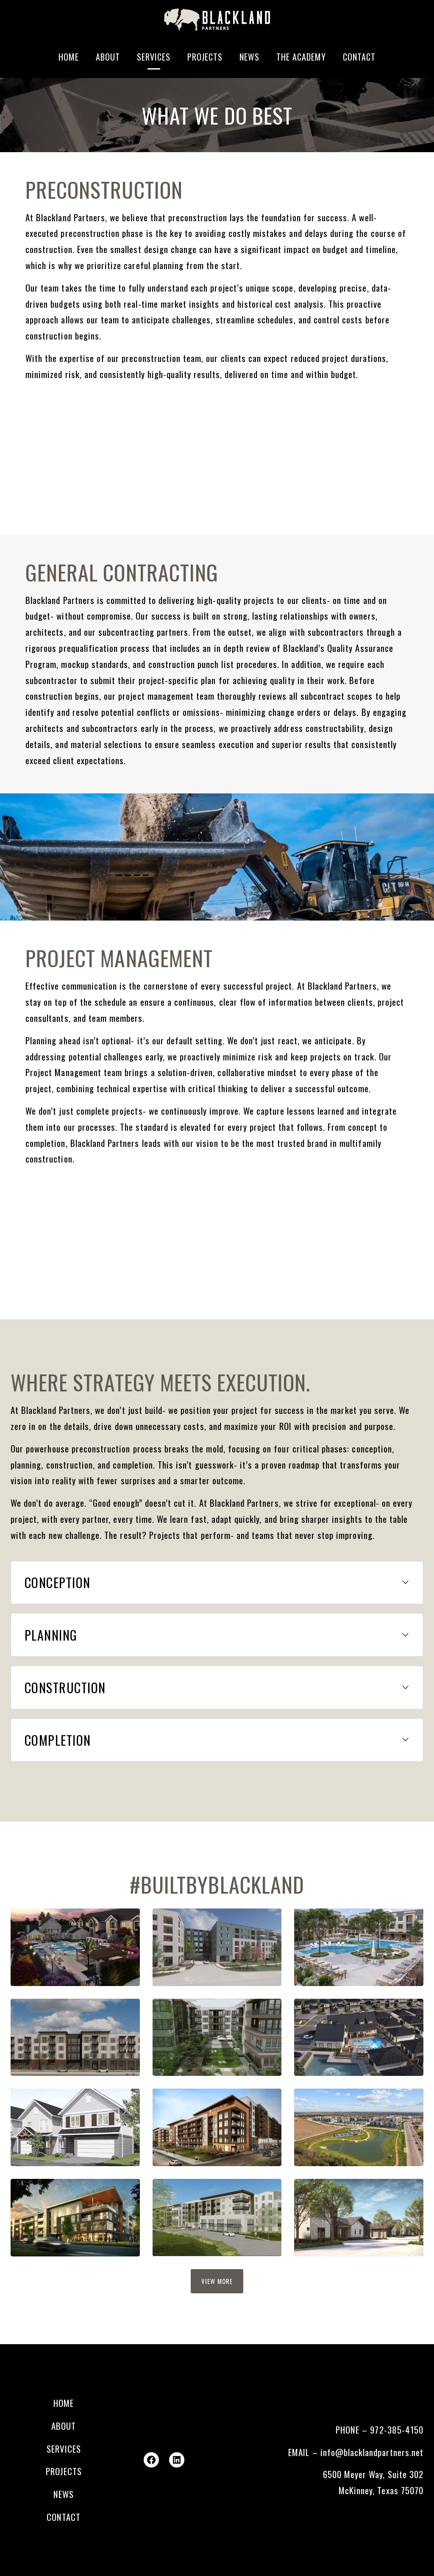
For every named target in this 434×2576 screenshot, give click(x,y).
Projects (205, 56)
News (249, 56)
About (108, 56)
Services (153, 56)
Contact (359, 56)
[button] (217, 1583)
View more (216, 2281)
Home (68, 56)
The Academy (301, 56)
